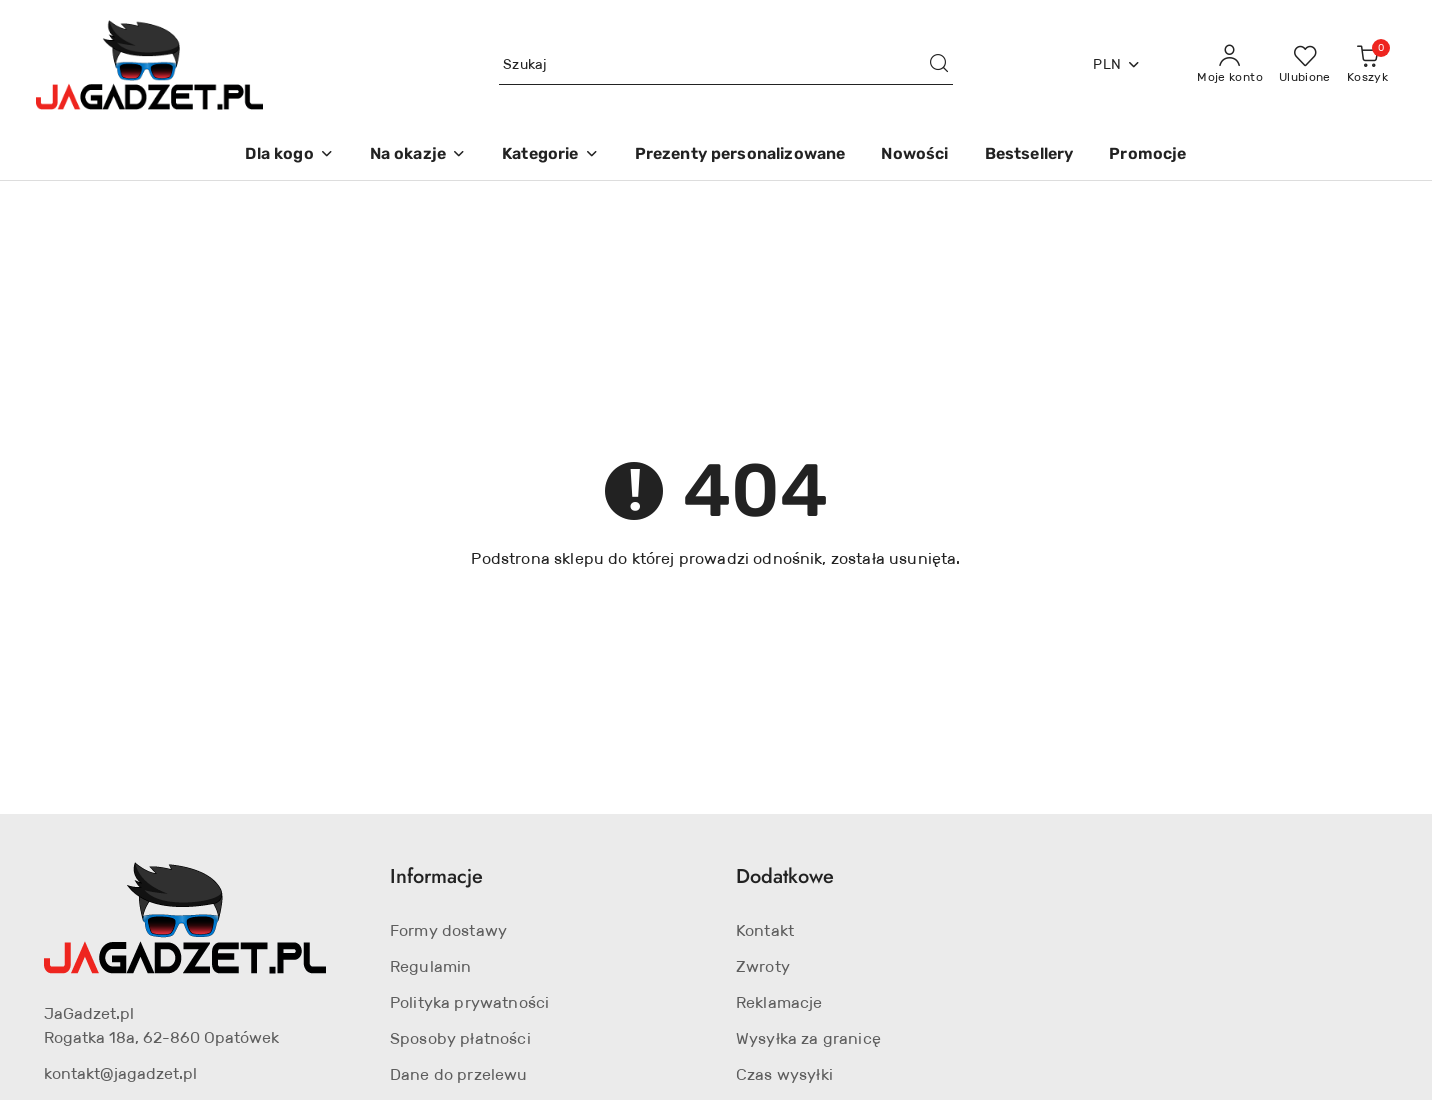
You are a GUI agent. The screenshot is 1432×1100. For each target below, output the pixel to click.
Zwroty (763, 966)
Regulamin (430, 966)
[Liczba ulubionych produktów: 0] (1305, 65)
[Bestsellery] (1029, 155)
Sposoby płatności (460, 1038)
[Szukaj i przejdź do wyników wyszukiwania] (939, 65)
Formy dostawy (448, 930)
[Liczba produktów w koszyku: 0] (1367, 65)
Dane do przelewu (459, 1074)
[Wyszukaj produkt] (726, 65)
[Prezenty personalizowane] (740, 155)
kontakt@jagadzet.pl (120, 1073)
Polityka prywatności (469, 1002)
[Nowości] (914, 155)
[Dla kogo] (289, 155)
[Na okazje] (418, 155)
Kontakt (765, 930)
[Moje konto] (1230, 65)
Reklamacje (779, 1002)
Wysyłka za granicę (808, 1038)
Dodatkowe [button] (785, 876)
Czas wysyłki (784, 1074)
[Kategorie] (550, 155)
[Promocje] (1147, 155)
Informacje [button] (436, 876)
